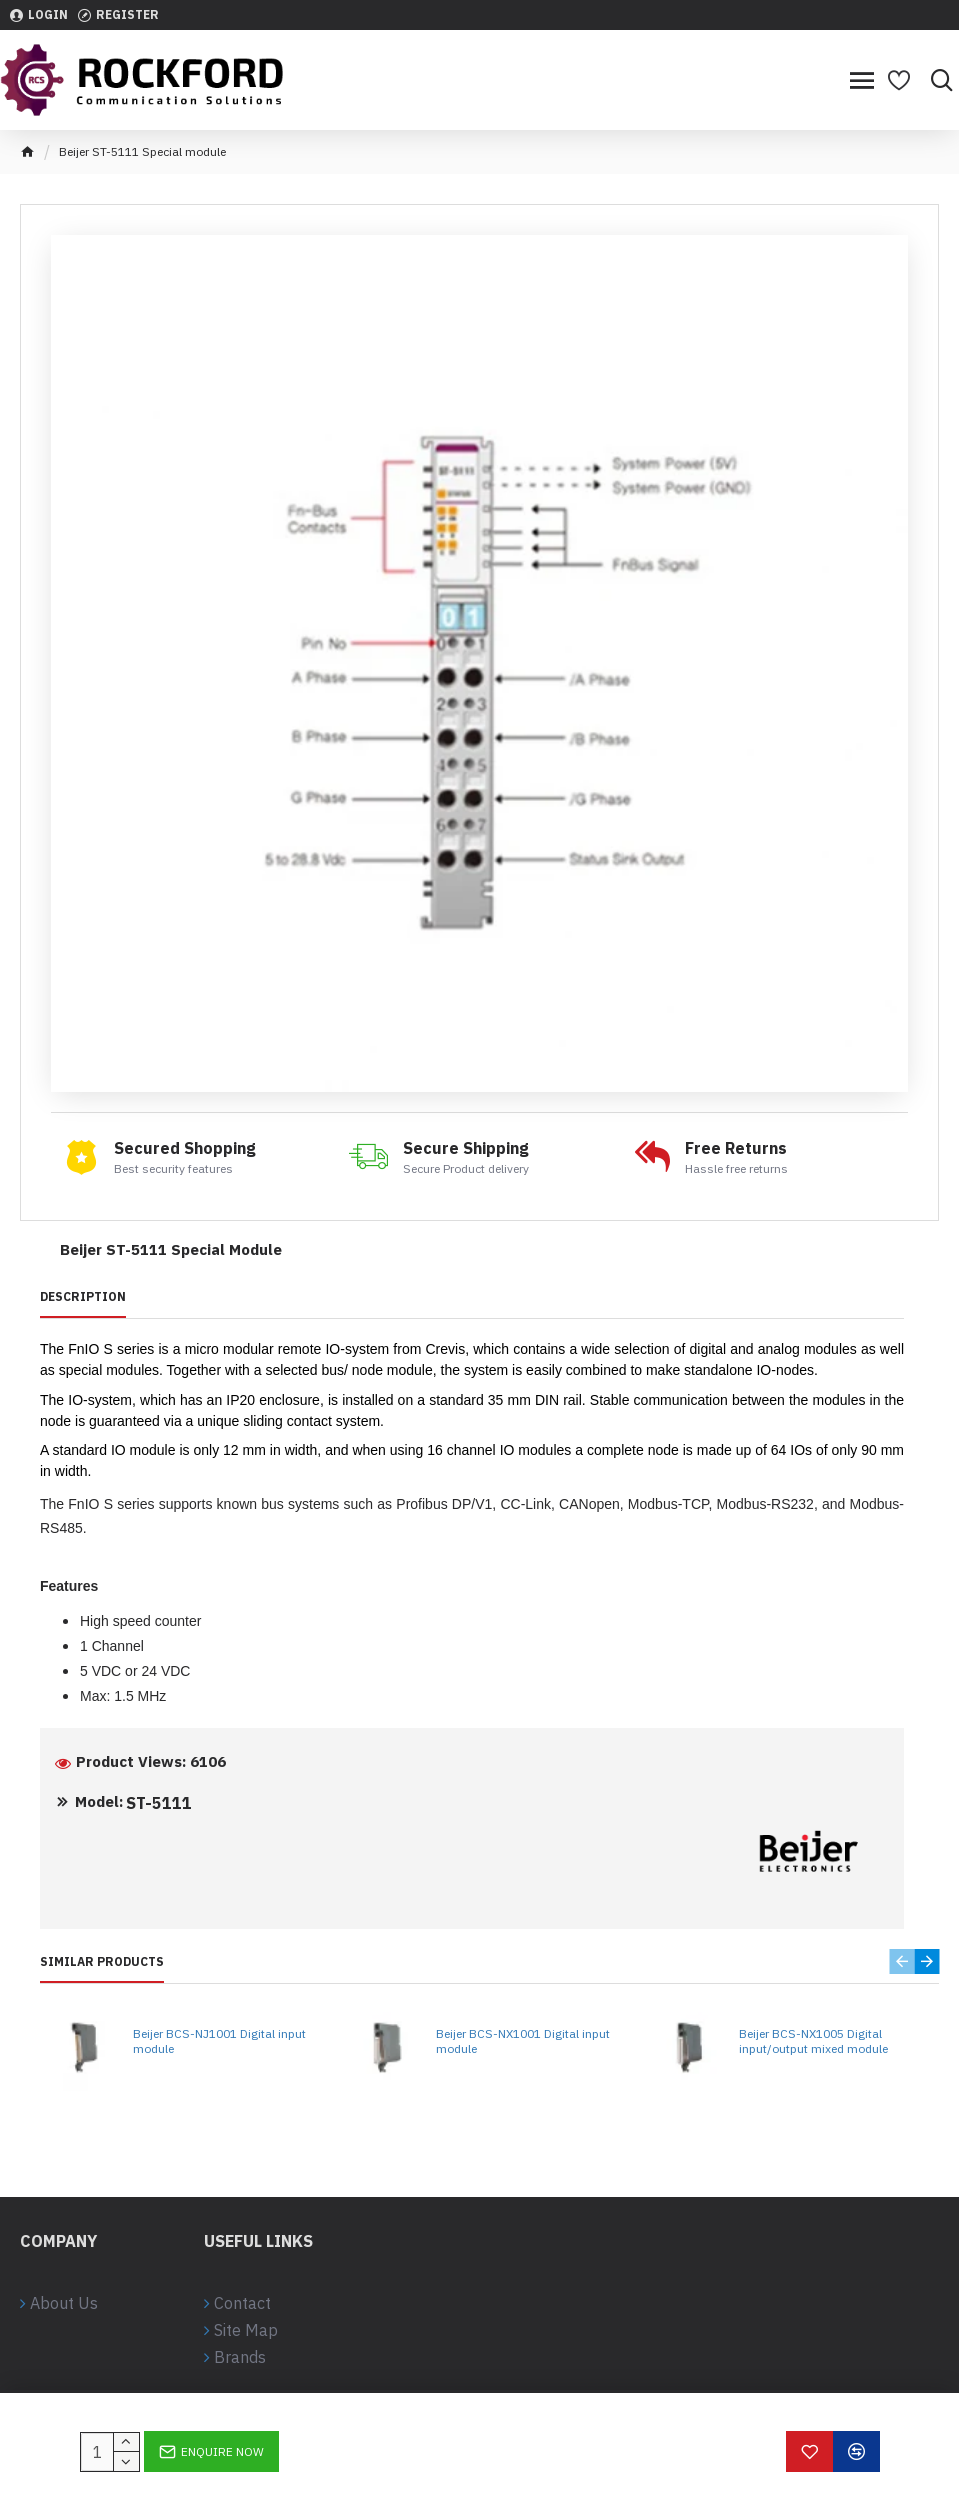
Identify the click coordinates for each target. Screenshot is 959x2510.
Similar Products (102, 1961)
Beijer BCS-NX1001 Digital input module (523, 2041)
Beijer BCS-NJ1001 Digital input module (219, 2041)
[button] (901, 1961)
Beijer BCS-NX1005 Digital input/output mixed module (813, 2041)
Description (83, 1296)
